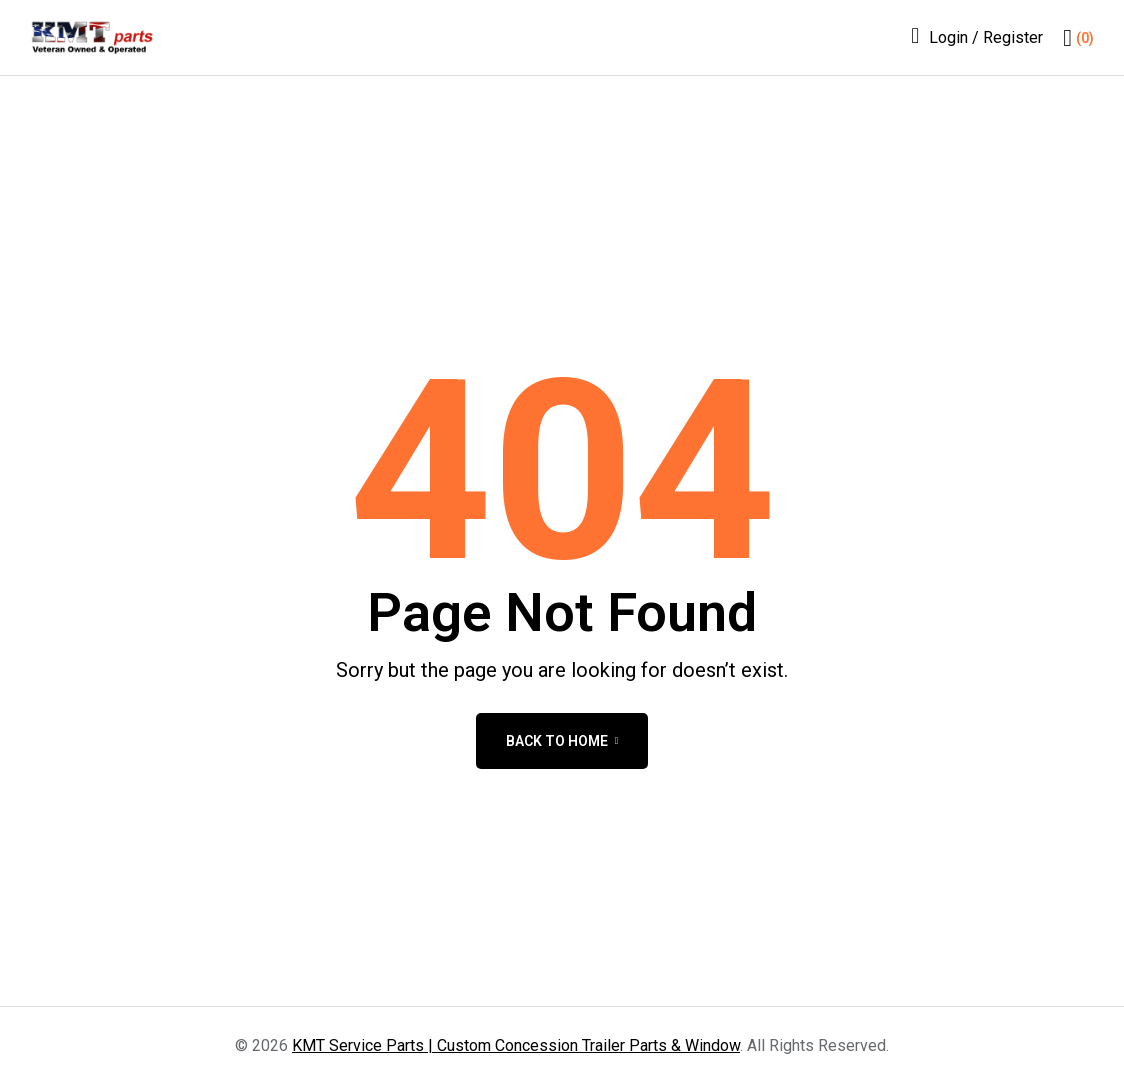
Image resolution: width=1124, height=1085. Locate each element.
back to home (562, 741)
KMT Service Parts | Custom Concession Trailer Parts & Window (516, 1045)
